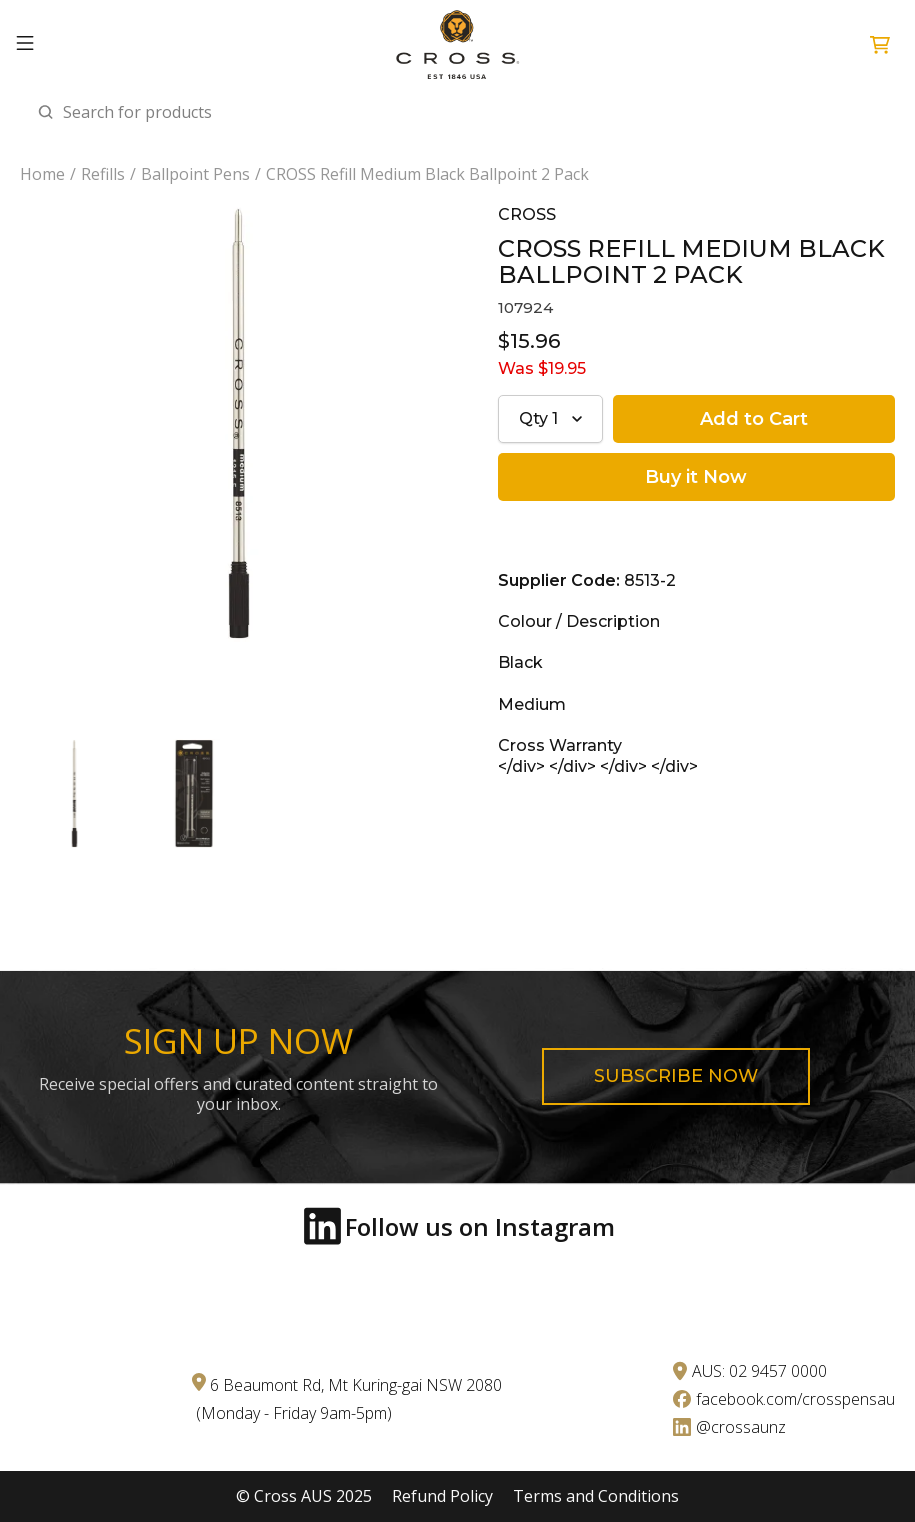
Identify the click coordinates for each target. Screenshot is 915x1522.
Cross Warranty (560, 745)
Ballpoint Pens (195, 174)
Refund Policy (442, 1496)
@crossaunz (741, 1427)
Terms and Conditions (596, 1496)
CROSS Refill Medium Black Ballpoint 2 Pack (427, 174)
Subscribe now (676, 1076)
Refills (103, 174)
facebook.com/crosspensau (795, 1399)
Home (42, 174)
